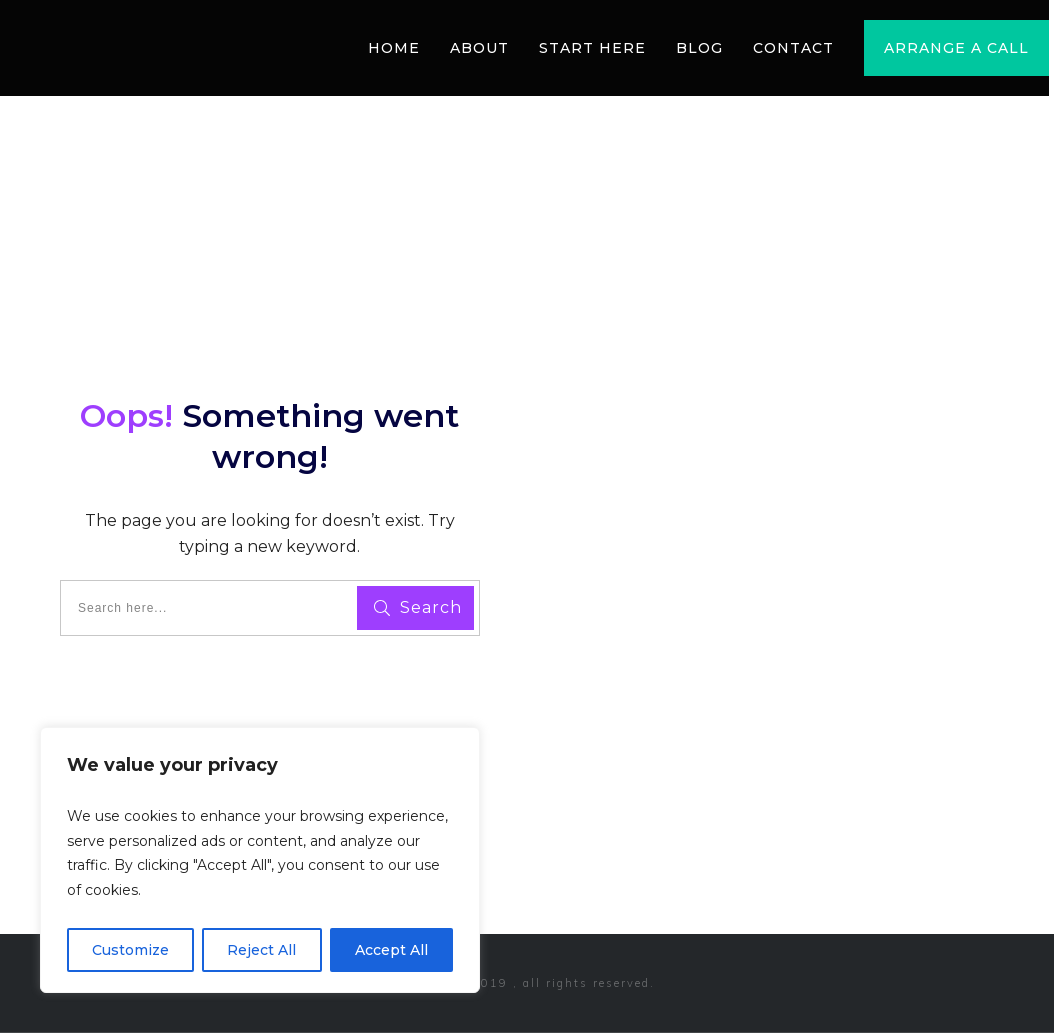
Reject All (261, 950)
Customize (130, 950)
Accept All (391, 950)
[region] (260, 860)
